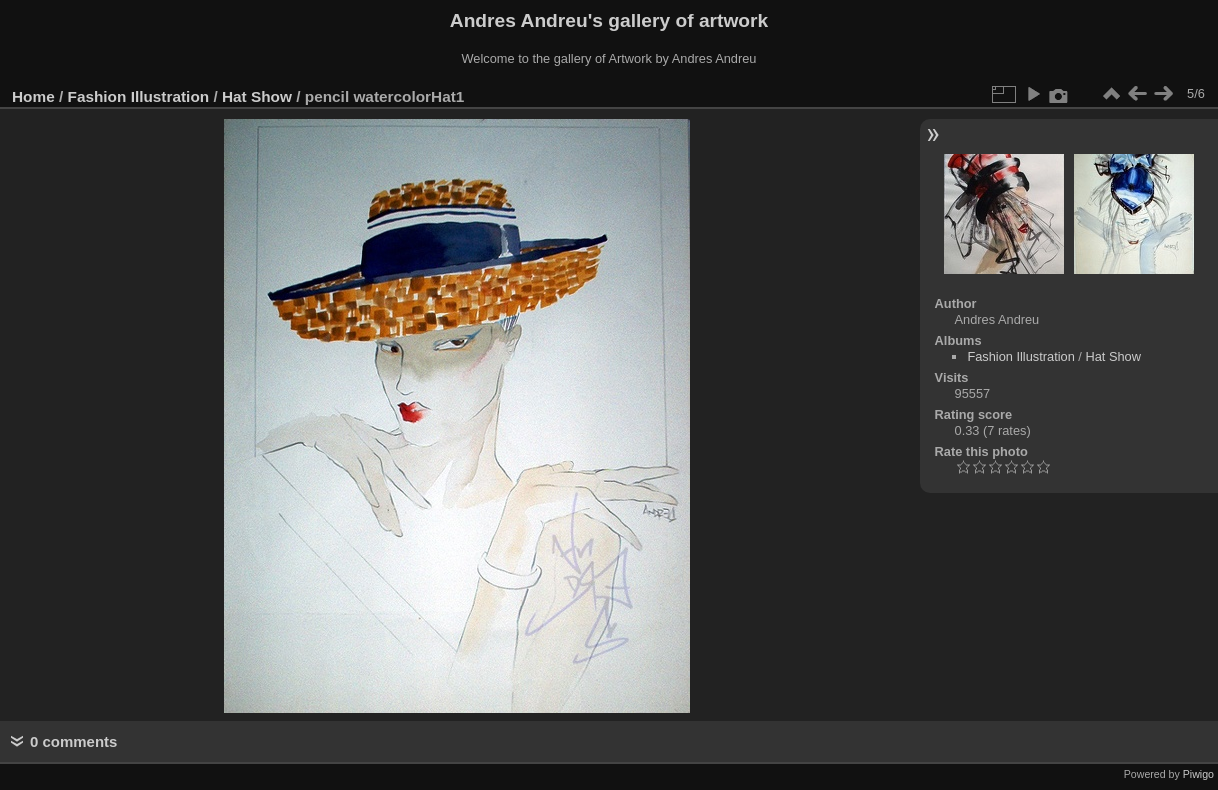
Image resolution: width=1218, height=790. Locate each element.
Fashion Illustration (139, 96)
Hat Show (257, 96)
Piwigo (1198, 774)
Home (33, 96)
